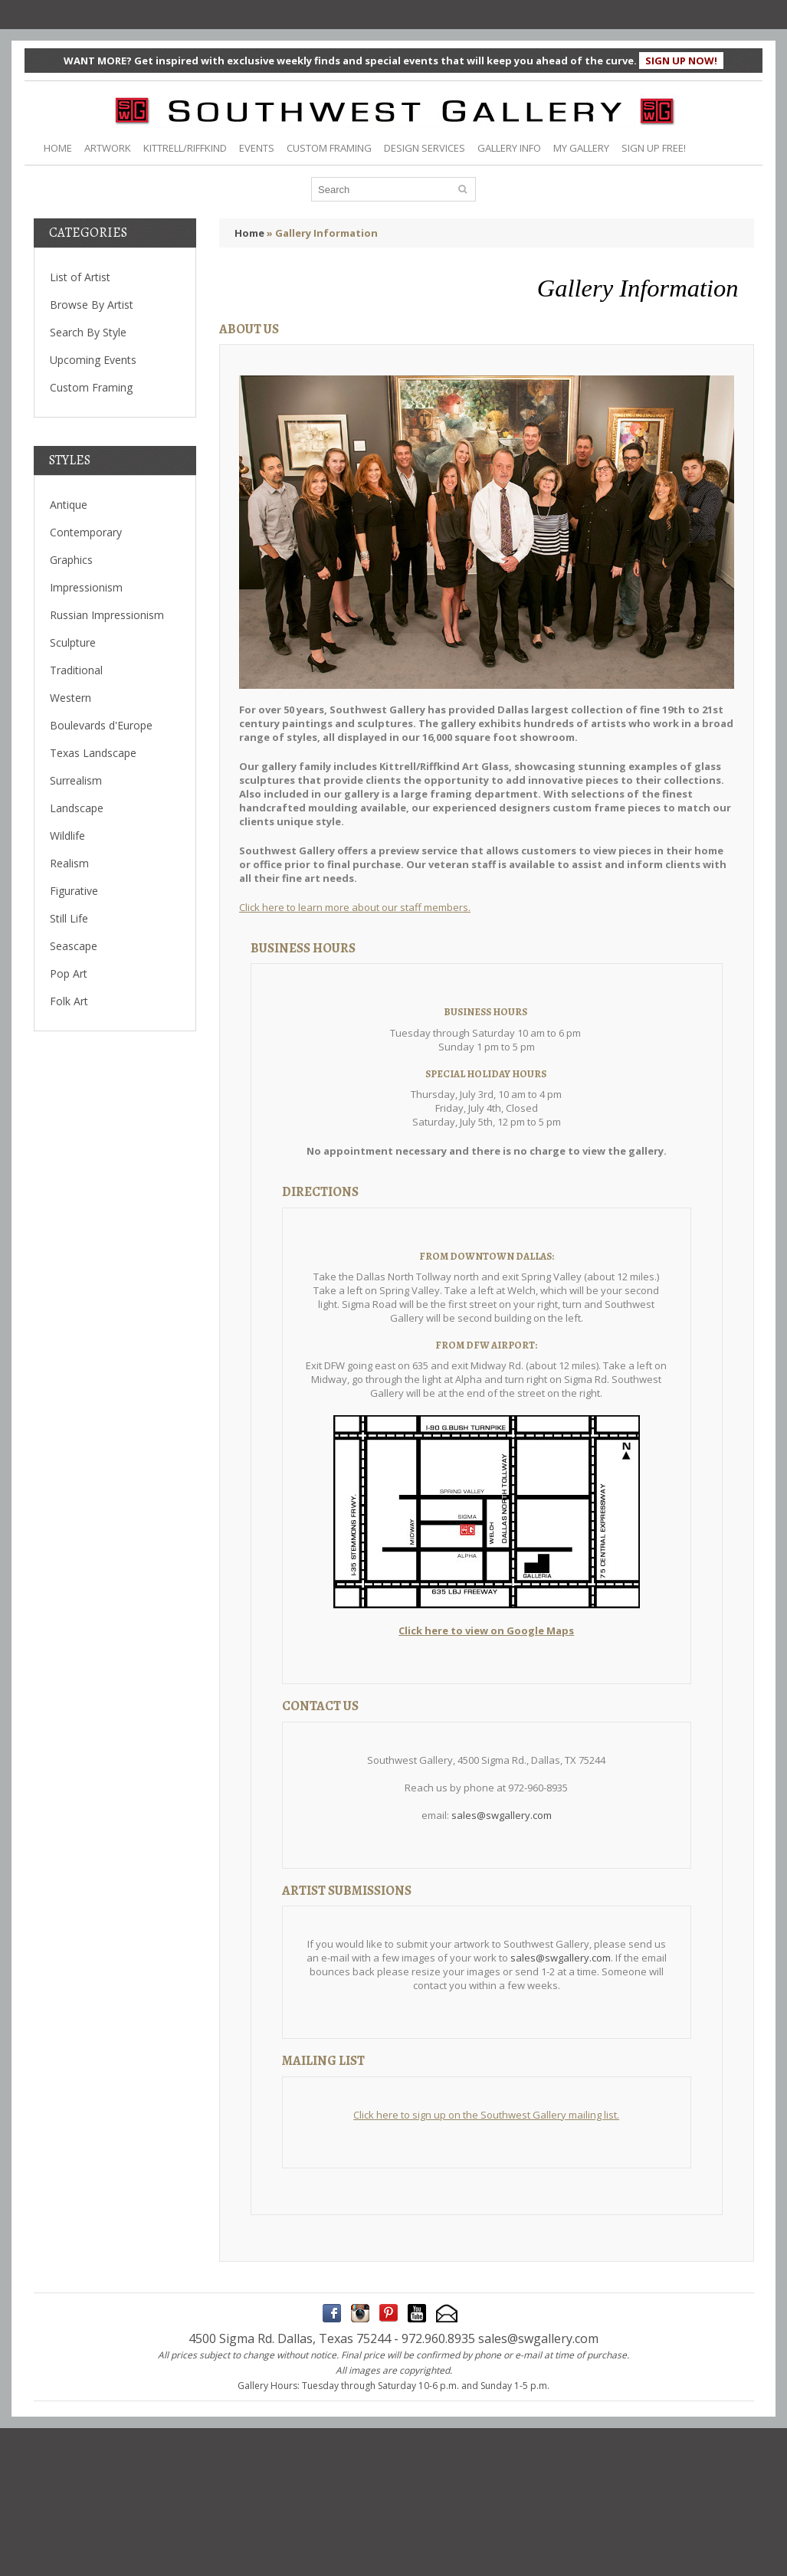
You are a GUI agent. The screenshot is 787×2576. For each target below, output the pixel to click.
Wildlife (67, 835)
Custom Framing (91, 387)
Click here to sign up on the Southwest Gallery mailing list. (486, 2115)
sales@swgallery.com (501, 1815)
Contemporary (86, 532)
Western (70, 697)
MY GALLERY (581, 148)
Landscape (76, 808)
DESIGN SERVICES (424, 148)
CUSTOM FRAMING (329, 148)
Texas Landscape (93, 753)
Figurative (74, 890)
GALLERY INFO (509, 148)
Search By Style (88, 332)
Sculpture (73, 642)
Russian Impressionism (107, 615)
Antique (68, 504)
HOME (58, 148)
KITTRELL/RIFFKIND (185, 148)
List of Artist (80, 277)
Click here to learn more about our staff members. (355, 907)
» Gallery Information (322, 233)
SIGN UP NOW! (681, 60)
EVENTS (256, 148)
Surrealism (76, 780)
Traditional (76, 670)
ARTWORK (107, 148)
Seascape (73, 946)
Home (249, 233)
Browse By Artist (91, 304)
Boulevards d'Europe (101, 725)
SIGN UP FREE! (653, 148)
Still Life (69, 918)
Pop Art (68, 973)
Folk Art (69, 1001)
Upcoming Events (93, 359)
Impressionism (86, 587)
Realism (69, 863)
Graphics (71, 559)
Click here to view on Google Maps (486, 1630)
